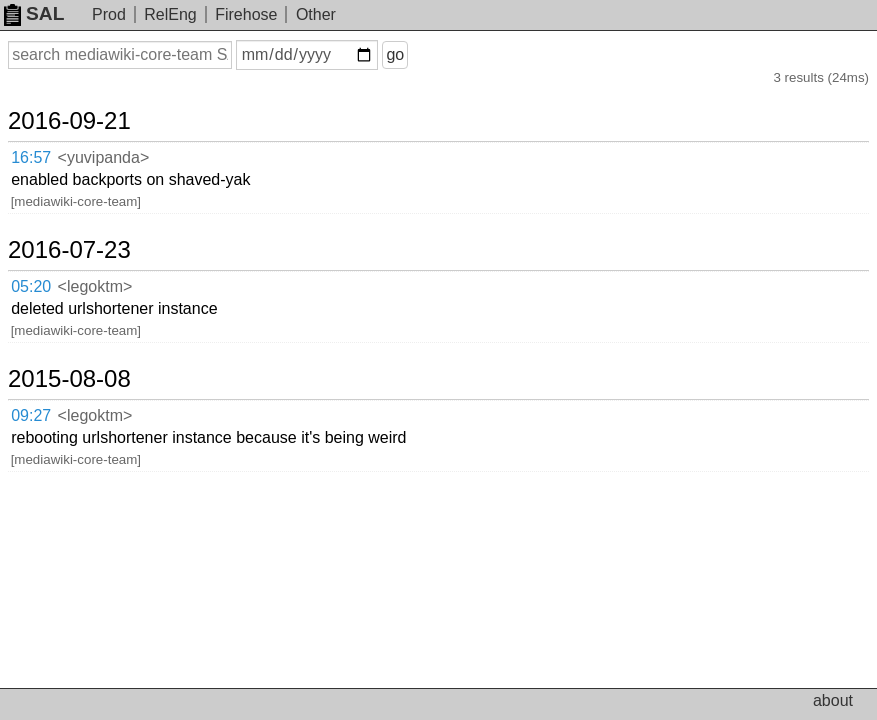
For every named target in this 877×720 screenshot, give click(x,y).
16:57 (31, 157)
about (833, 700)
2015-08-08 (69, 379)
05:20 (31, 286)
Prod (109, 14)
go (395, 54)
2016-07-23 (69, 250)
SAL (34, 13)
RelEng (170, 14)
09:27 (31, 415)
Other (316, 14)
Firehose (246, 14)
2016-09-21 (69, 121)
